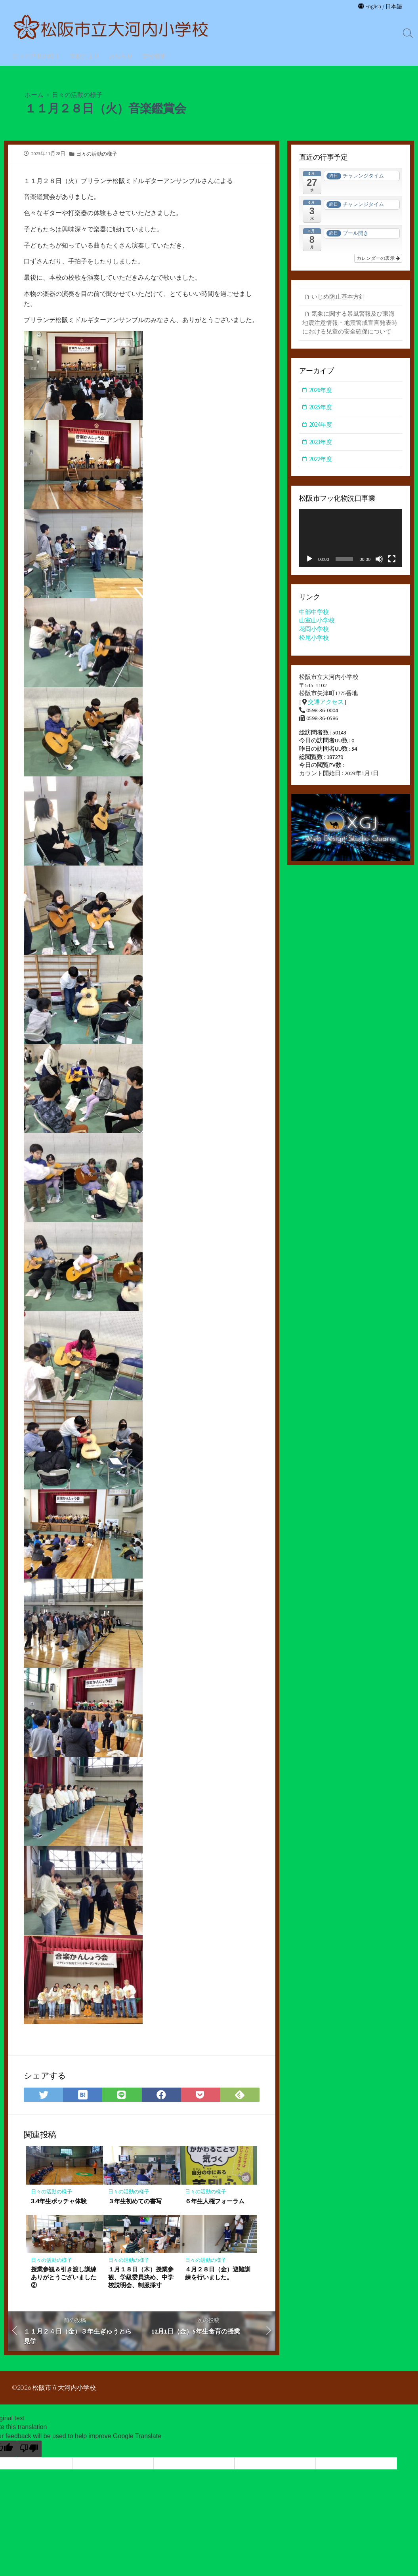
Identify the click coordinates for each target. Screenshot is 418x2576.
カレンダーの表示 (378, 258)
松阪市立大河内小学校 (64, 2393)
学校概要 (154, 55)
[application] (350, 539)
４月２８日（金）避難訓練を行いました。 (217, 2278)
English (371, 6)
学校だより (84, 55)
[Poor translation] (29, 2455)
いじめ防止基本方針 (338, 297)
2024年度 (320, 425)
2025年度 (320, 408)
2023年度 (320, 442)
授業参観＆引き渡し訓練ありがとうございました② (63, 2282)
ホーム (34, 94)
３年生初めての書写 (135, 2206)
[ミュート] (379, 560)
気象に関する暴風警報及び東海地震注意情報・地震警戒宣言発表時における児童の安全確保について (349, 323)
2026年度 (320, 391)
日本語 (393, 6)
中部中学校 (314, 613)
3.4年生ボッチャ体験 (59, 2206)
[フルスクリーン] (392, 560)
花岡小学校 (314, 629)
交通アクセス (326, 703)
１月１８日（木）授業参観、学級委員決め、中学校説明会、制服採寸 (141, 2282)
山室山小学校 (317, 621)
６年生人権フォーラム (214, 2206)
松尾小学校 (314, 638)
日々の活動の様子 (36, 55)
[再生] (309, 560)
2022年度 (320, 459)
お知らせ (121, 55)
